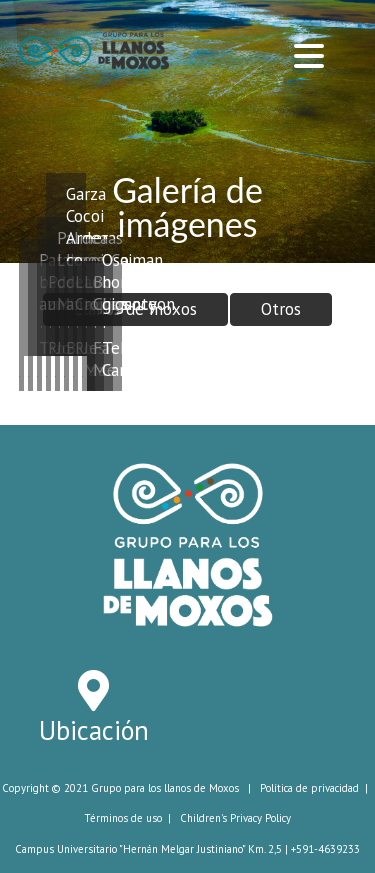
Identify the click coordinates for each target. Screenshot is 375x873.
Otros (281, 309)
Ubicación (94, 730)
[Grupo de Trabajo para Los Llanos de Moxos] (94, 48)
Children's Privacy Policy (235, 818)
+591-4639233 (325, 849)
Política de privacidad (309, 788)
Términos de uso (123, 818)
